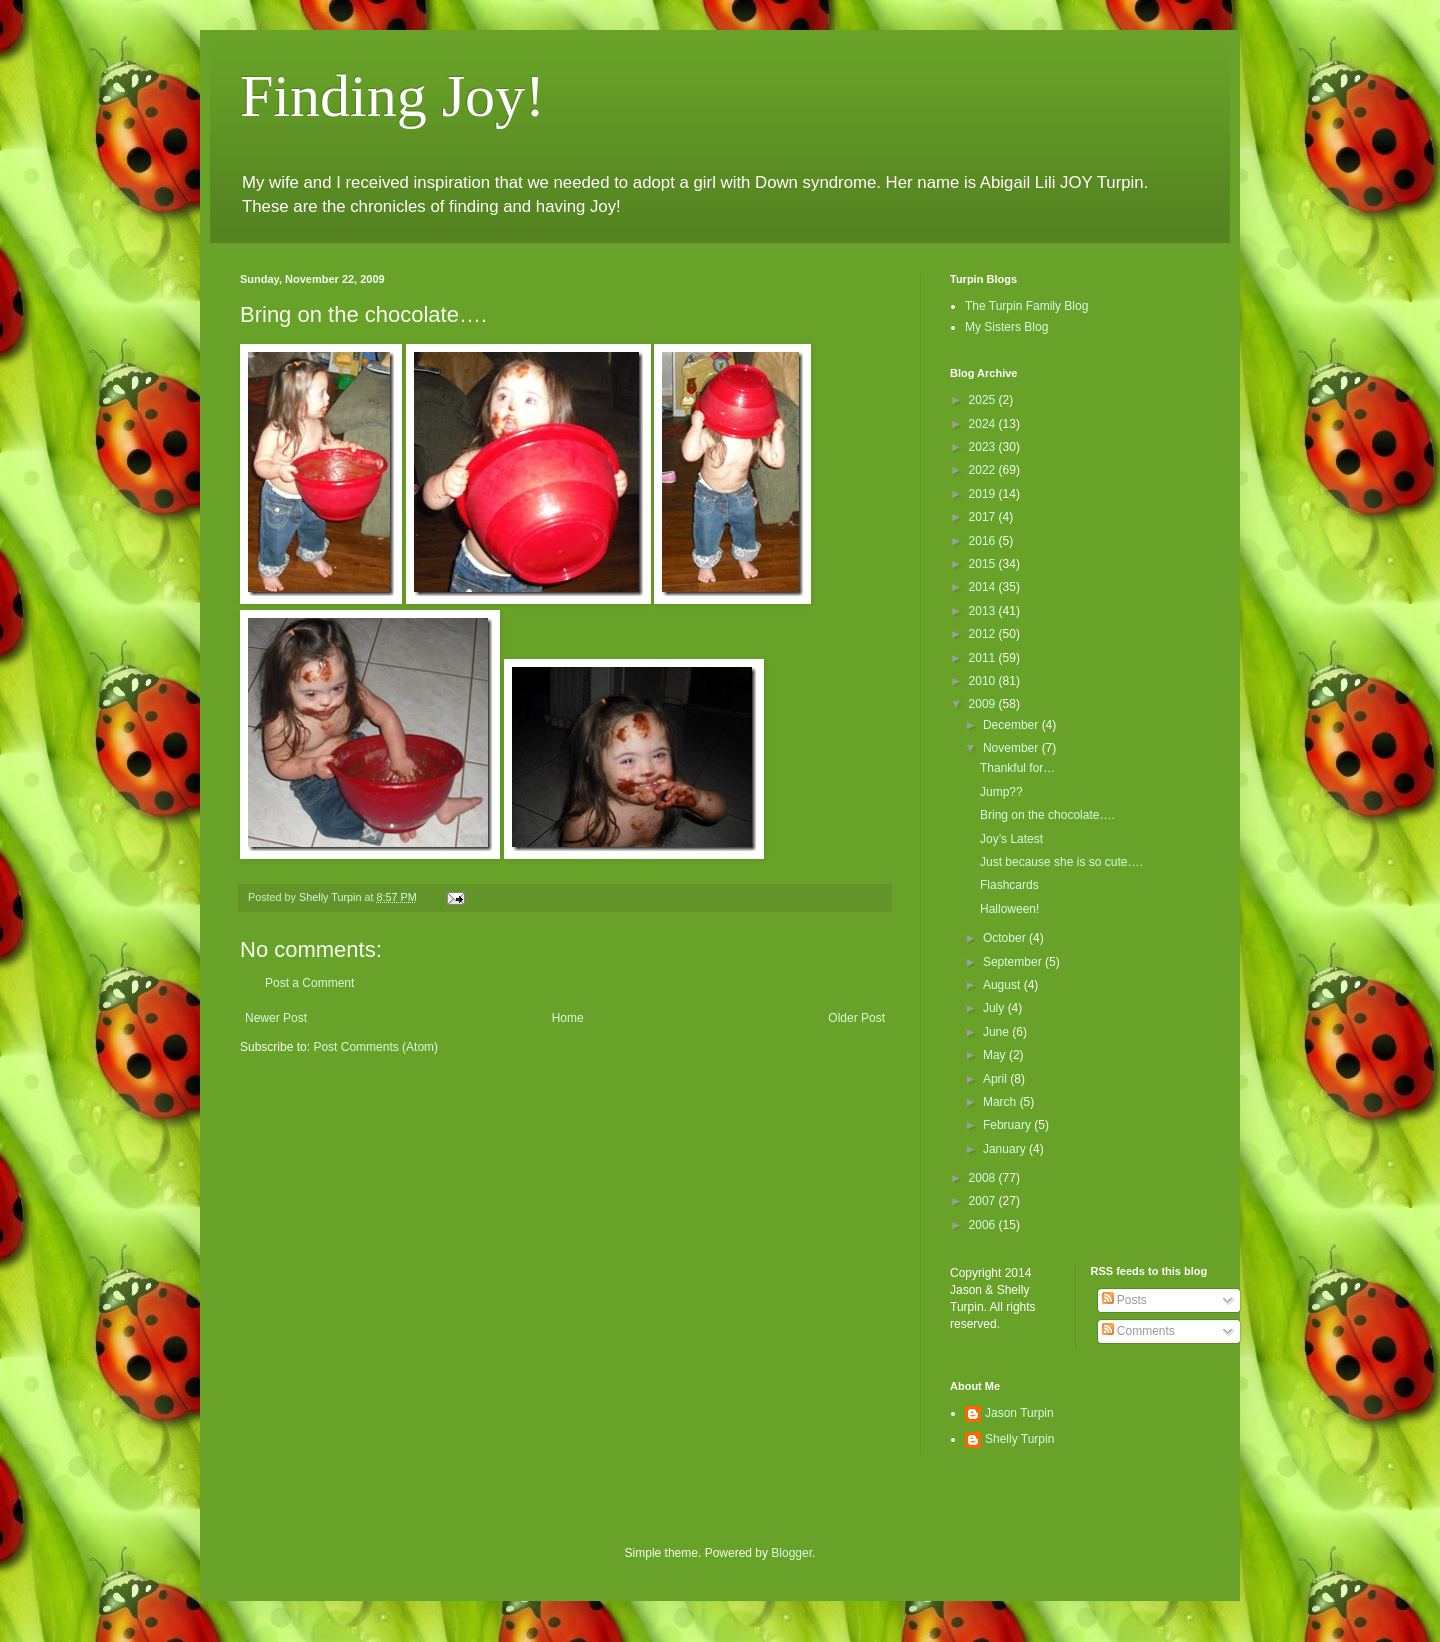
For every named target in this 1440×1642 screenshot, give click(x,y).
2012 (984, 634)
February (1008, 1125)
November (1012, 748)
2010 (984, 681)
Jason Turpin (1019, 1413)
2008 (984, 1178)
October (1006, 938)
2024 (984, 424)
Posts (1124, 1300)
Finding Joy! (392, 96)
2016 (984, 541)
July (995, 1008)
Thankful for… (1017, 768)
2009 (984, 704)
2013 (984, 611)
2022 (984, 470)
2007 (984, 1201)
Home (568, 1018)
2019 (984, 494)
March (1001, 1102)
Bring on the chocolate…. (1047, 815)
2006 (984, 1225)
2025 (984, 400)
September (1014, 962)
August (1003, 985)
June (997, 1032)
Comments (1138, 1331)
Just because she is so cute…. (1061, 862)
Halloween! (1009, 909)
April (996, 1079)
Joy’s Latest (1011, 839)
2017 (984, 517)
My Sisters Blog (1006, 327)
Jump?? (1001, 792)
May (996, 1055)
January (1006, 1149)
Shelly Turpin (1019, 1439)
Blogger (791, 1553)
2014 (984, 587)
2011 (984, 658)
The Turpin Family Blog (1026, 306)
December (1012, 725)
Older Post (856, 1018)
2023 (984, 447)
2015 (984, 564)
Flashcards (1009, 885)
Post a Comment (309, 983)
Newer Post (276, 1018)
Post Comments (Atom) (375, 1047)
